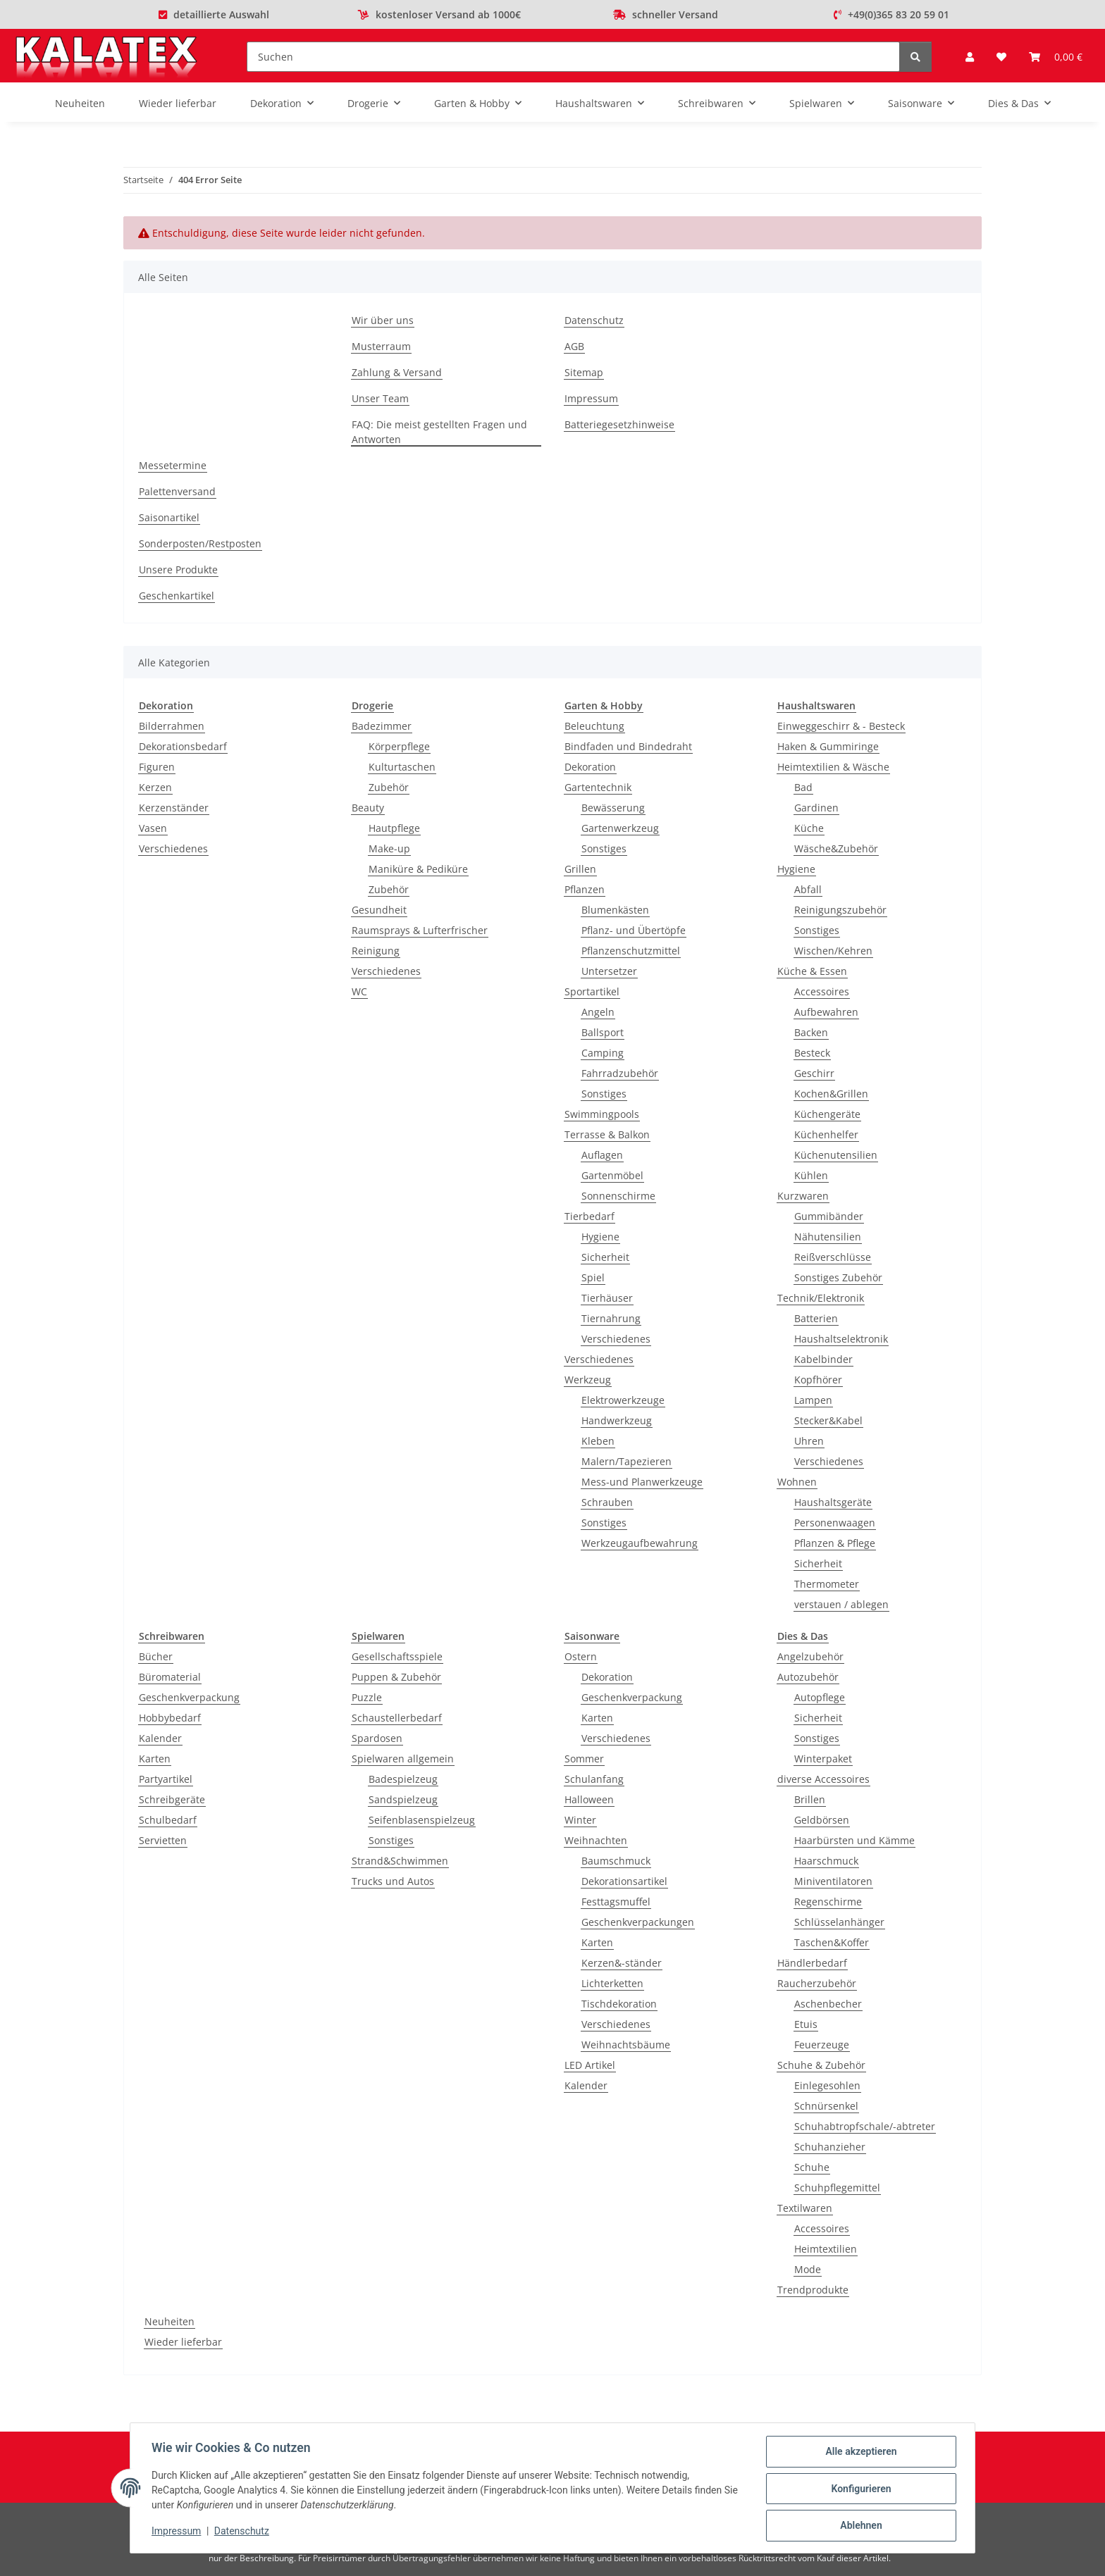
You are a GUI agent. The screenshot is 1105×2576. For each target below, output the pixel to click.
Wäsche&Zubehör (836, 848)
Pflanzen (584, 889)
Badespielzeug (403, 1779)
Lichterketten (612, 1983)
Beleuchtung (594, 726)
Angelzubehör (810, 1656)
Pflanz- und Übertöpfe (633, 930)
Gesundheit (379, 909)
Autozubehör (808, 1677)
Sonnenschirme (618, 1195)
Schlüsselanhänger (839, 1922)
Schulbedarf (168, 1820)
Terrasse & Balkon (607, 1134)
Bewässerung (613, 807)
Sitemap (583, 372)
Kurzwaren (803, 1195)
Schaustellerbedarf (397, 1717)
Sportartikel (591, 991)
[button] (969, 56)
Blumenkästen (615, 909)
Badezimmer (382, 726)
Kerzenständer (174, 807)
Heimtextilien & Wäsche (833, 766)
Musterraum (381, 346)
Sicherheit (605, 1257)
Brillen (809, 1799)
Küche (809, 828)
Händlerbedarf (812, 1963)
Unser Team (380, 398)
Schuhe (811, 2167)
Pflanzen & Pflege (834, 1543)
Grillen (580, 869)
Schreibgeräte (172, 1799)
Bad (803, 787)
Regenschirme (828, 1901)
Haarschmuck (826, 1860)
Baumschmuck (615, 1860)
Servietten (163, 1840)
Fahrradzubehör (619, 1073)
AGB (574, 346)
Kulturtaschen (402, 766)
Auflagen (602, 1155)
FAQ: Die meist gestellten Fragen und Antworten (439, 432)
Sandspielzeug (403, 1799)
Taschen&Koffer (831, 1942)
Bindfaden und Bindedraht (628, 746)
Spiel (593, 1277)
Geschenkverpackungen (637, 1922)
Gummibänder (828, 1216)
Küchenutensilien (835, 1155)
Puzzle (367, 1697)
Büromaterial (170, 1677)
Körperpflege (399, 746)
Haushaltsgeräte (833, 1502)
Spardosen (377, 1738)
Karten (155, 1758)
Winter (580, 1820)
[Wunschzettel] (1001, 56)
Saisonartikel (169, 517)
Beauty (368, 807)
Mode (807, 2269)
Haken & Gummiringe (828, 746)
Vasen (153, 828)
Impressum (177, 2532)
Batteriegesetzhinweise (619, 424)
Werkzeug (587, 1379)
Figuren (157, 766)
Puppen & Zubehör (396, 1677)
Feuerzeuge (821, 2044)
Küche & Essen (812, 971)
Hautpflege (394, 828)
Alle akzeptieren (859, 2452)
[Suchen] (573, 57)
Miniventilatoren (833, 1881)
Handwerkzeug (616, 1420)
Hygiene (600, 1236)
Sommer (584, 1758)
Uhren (809, 1441)
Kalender (160, 1738)
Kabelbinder (823, 1359)
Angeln (598, 1012)
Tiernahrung (611, 1318)
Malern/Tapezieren (626, 1461)
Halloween (589, 1799)
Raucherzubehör (816, 1983)
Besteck (812, 1052)
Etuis (805, 2024)
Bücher (156, 1656)
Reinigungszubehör (840, 909)
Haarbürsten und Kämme (854, 1840)
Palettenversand (177, 491)
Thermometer (826, 1584)
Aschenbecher (828, 2003)
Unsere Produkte (178, 569)
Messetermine (172, 465)
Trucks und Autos (393, 1881)
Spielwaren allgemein (403, 1758)
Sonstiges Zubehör (838, 1277)
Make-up (389, 848)
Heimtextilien (825, 2248)
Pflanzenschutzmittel (630, 950)
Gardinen (816, 807)
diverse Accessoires (823, 1779)
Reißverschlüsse (832, 1257)
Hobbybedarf (170, 1717)
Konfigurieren (859, 2489)
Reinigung (376, 950)
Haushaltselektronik (841, 1338)
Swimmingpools (601, 1114)
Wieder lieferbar (183, 2341)
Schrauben (607, 1502)
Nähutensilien (827, 1236)
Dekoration (590, 766)
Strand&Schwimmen (400, 1860)
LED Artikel (589, 2065)
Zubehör (389, 787)
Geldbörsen (821, 1820)
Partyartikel (165, 1779)
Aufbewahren (826, 1012)
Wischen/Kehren (833, 950)
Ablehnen (859, 2526)
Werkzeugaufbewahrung (639, 1543)
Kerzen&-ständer (621, 1963)
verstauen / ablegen (841, 1604)
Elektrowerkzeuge (623, 1400)
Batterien (816, 1318)
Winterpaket (823, 1758)
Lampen (813, 1400)
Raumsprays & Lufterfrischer (420, 930)
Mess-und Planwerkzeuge (642, 1481)
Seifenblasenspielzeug (422, 1820)
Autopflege (819, 1697)
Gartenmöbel (612, 1175)
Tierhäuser (607, 1298)
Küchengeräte (827, 1114)
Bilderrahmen (171, 726)
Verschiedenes (173, 848)
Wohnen (797, 1481)
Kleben (598, 1441)
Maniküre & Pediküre (418, 869)
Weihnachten (595, 1840)
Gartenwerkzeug (620, 828)
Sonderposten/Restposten (200, 543)
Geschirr (814, 1073)
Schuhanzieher (829, 2146)
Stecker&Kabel (828, 1420)
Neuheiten (169, 2321)
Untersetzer (609, 971)
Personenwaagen (834, 1522)
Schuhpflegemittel (837, 2187)
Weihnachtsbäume (625, 2044)
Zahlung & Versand (397, 372)
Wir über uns (383, 320)
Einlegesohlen (827, 2085)
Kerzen (155, 787)
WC (359, 991)
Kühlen (811, 1175)
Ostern (580, 1656)
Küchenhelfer (826, 1134)
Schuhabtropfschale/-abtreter (864, 2126)
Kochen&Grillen (831, 1093)
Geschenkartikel (176, 595)
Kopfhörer (818, 1379)
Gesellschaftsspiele (397, 1656)
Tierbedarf (589, 1216)
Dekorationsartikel (624, 1881)
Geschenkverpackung (189, 1697)
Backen (811, 1032)
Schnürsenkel (826, 2106)
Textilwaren (804, 2208)
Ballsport (602, 1032)
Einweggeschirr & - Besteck (841, 726)
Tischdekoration (619, 2003)
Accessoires (821, 991)
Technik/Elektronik (820, 1298)
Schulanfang (594, 1779)
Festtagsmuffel (615, 1901)
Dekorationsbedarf (183, 746)
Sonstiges (603, 848)
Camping (602, 1052)
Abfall (808, 889)
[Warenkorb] (1056, 56)
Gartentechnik (597, 787)
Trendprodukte (812, 2289)
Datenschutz (243, 2532)
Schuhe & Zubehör (821, 2065)
